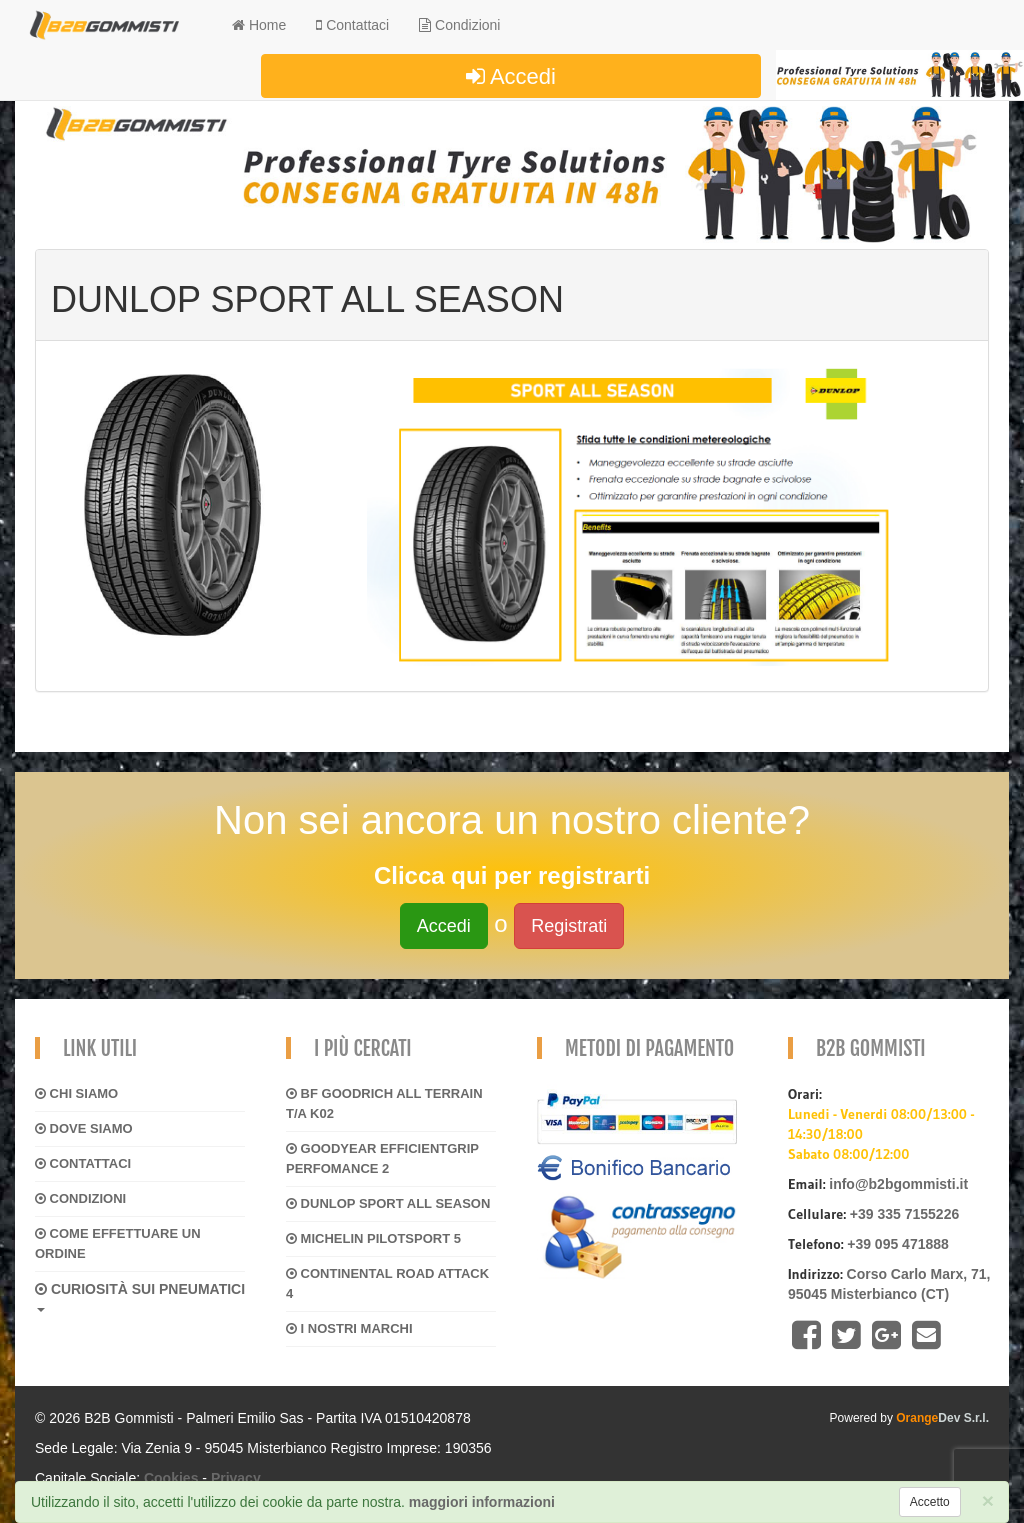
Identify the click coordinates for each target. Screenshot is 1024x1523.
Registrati (569, 926)
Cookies (171, 1478)
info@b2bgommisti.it (898, 1184)
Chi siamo (76, 1093)
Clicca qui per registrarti (512, 875)
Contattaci (83, 1163)
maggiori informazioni (482, 1502)
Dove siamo (84, 1128)
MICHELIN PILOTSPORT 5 (373, 1238)
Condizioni (459, 25)
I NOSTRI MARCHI (349, 1328)
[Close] (988, 1500)
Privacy (236, 1478)
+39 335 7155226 (904, 1214)
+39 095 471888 (898, 1244)
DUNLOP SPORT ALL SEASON (388, 1203)
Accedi (511, 76)
